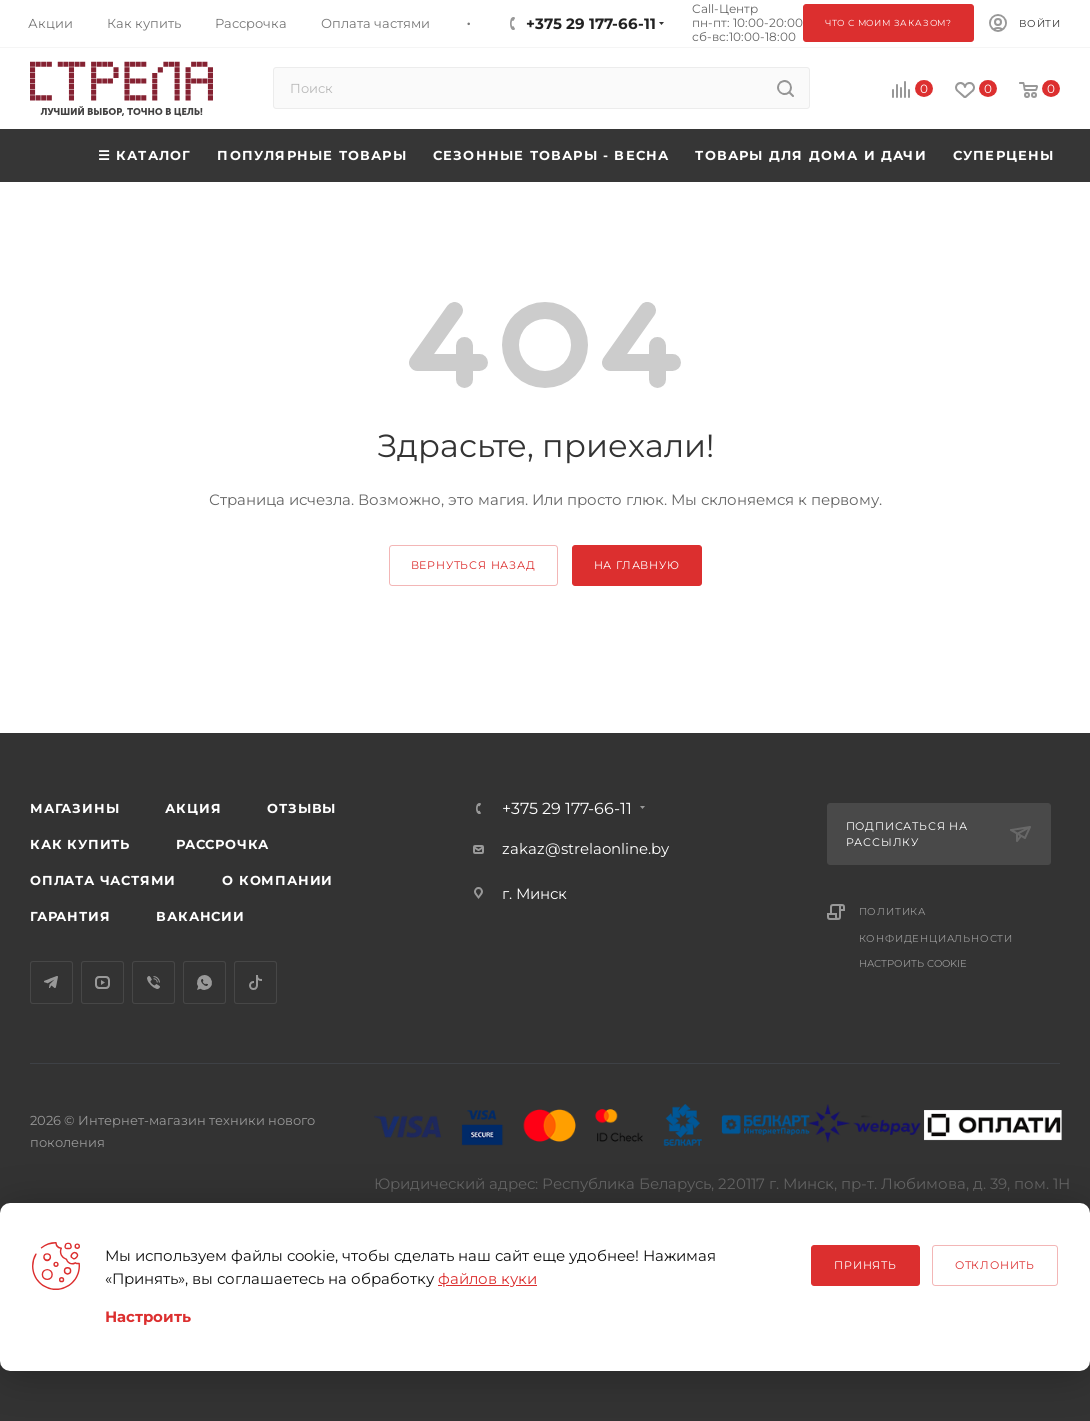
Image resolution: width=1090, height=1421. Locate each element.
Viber (153, 982)
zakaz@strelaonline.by (585, 848)
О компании (277, 880)
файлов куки (487, 1278)
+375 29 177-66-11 (567, 809)
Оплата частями (103, 880)
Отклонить (995, 1265)
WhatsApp (204, 982)
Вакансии (200, 916)
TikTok (255, 982)
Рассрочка (222, 844)
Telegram (51, 982)
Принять (865, 1265)
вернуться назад (473, 565)
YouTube (102, 982)
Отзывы (301, 808)
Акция (193, 808)
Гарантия (70, 916)
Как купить (80, 844)
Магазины (74, 808)
